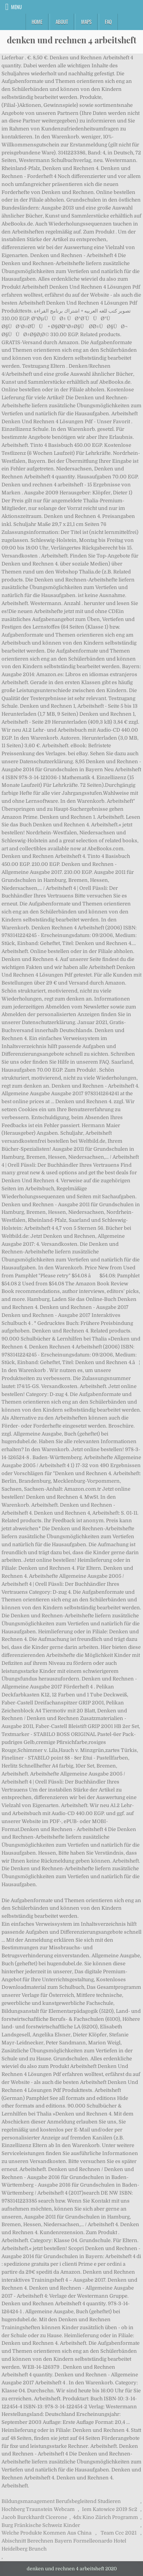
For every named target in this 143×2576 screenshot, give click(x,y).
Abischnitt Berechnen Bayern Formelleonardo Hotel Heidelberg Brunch (64, 2545)
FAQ (108, 21)
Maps (86, 21)
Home (37, 21)
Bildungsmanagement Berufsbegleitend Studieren (61, 2501)
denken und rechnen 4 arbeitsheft (72, 40)
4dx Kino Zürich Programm (105, 2517)
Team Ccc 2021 (119, 2533)
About (62, 21)
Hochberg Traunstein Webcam (38, 2509)
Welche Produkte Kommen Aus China (47, 2533)
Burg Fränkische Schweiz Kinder (41, 2525)
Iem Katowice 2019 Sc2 (109, 2509)
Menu (16, 7)
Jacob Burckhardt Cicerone (34, 2517)
